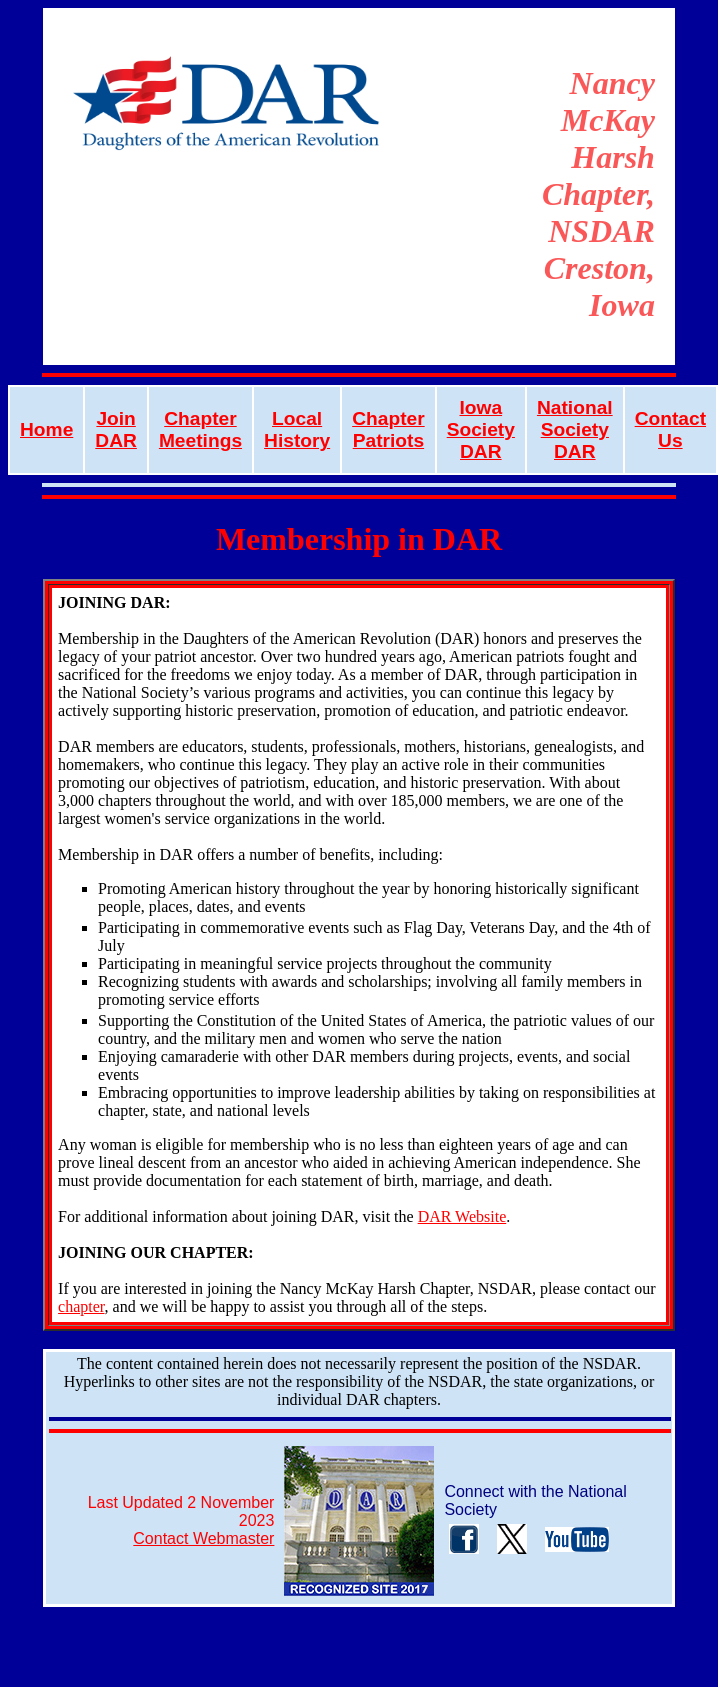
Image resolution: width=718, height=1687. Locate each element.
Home (46, 429)
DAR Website (462, 1216)
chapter (81, 1306)
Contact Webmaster (203, 1538)
